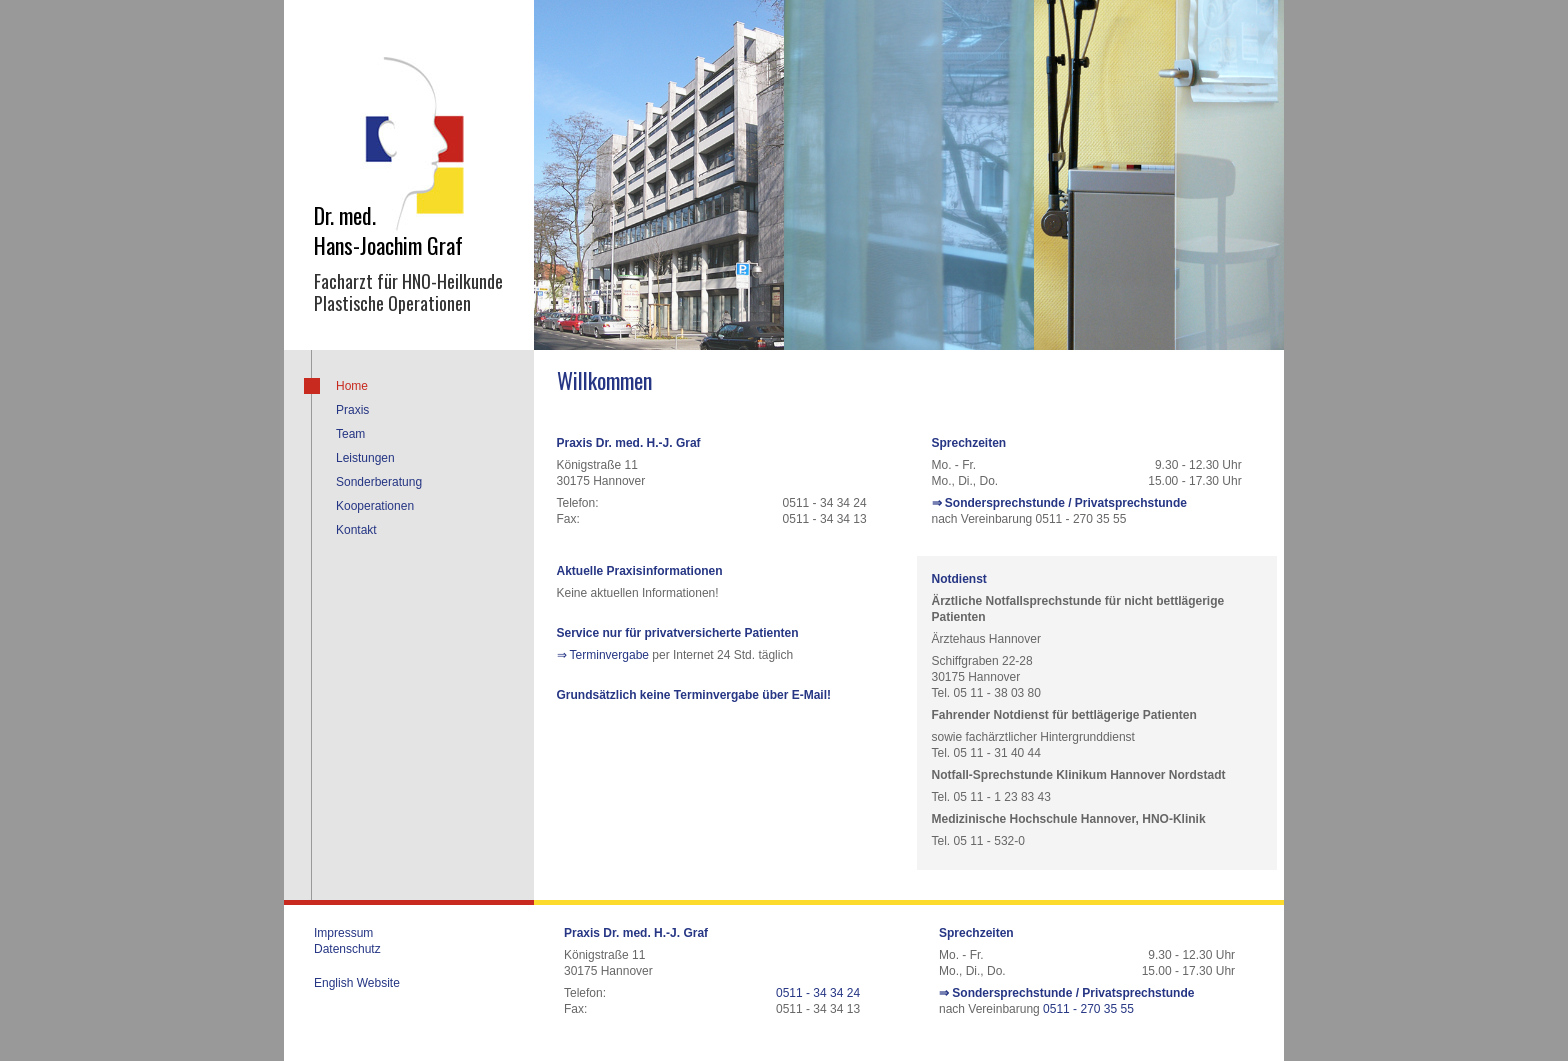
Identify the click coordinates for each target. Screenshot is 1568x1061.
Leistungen (365, 458)
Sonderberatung (379, 482)
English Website (357, 983)
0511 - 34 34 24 (818, 993)
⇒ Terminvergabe (603, 655)
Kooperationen (375, 506)
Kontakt (356, 530)
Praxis (352, 410)
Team (350, 434)
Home (352, 386)
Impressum (343, 933)
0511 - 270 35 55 (1088, 1009)
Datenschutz (347, 949)
